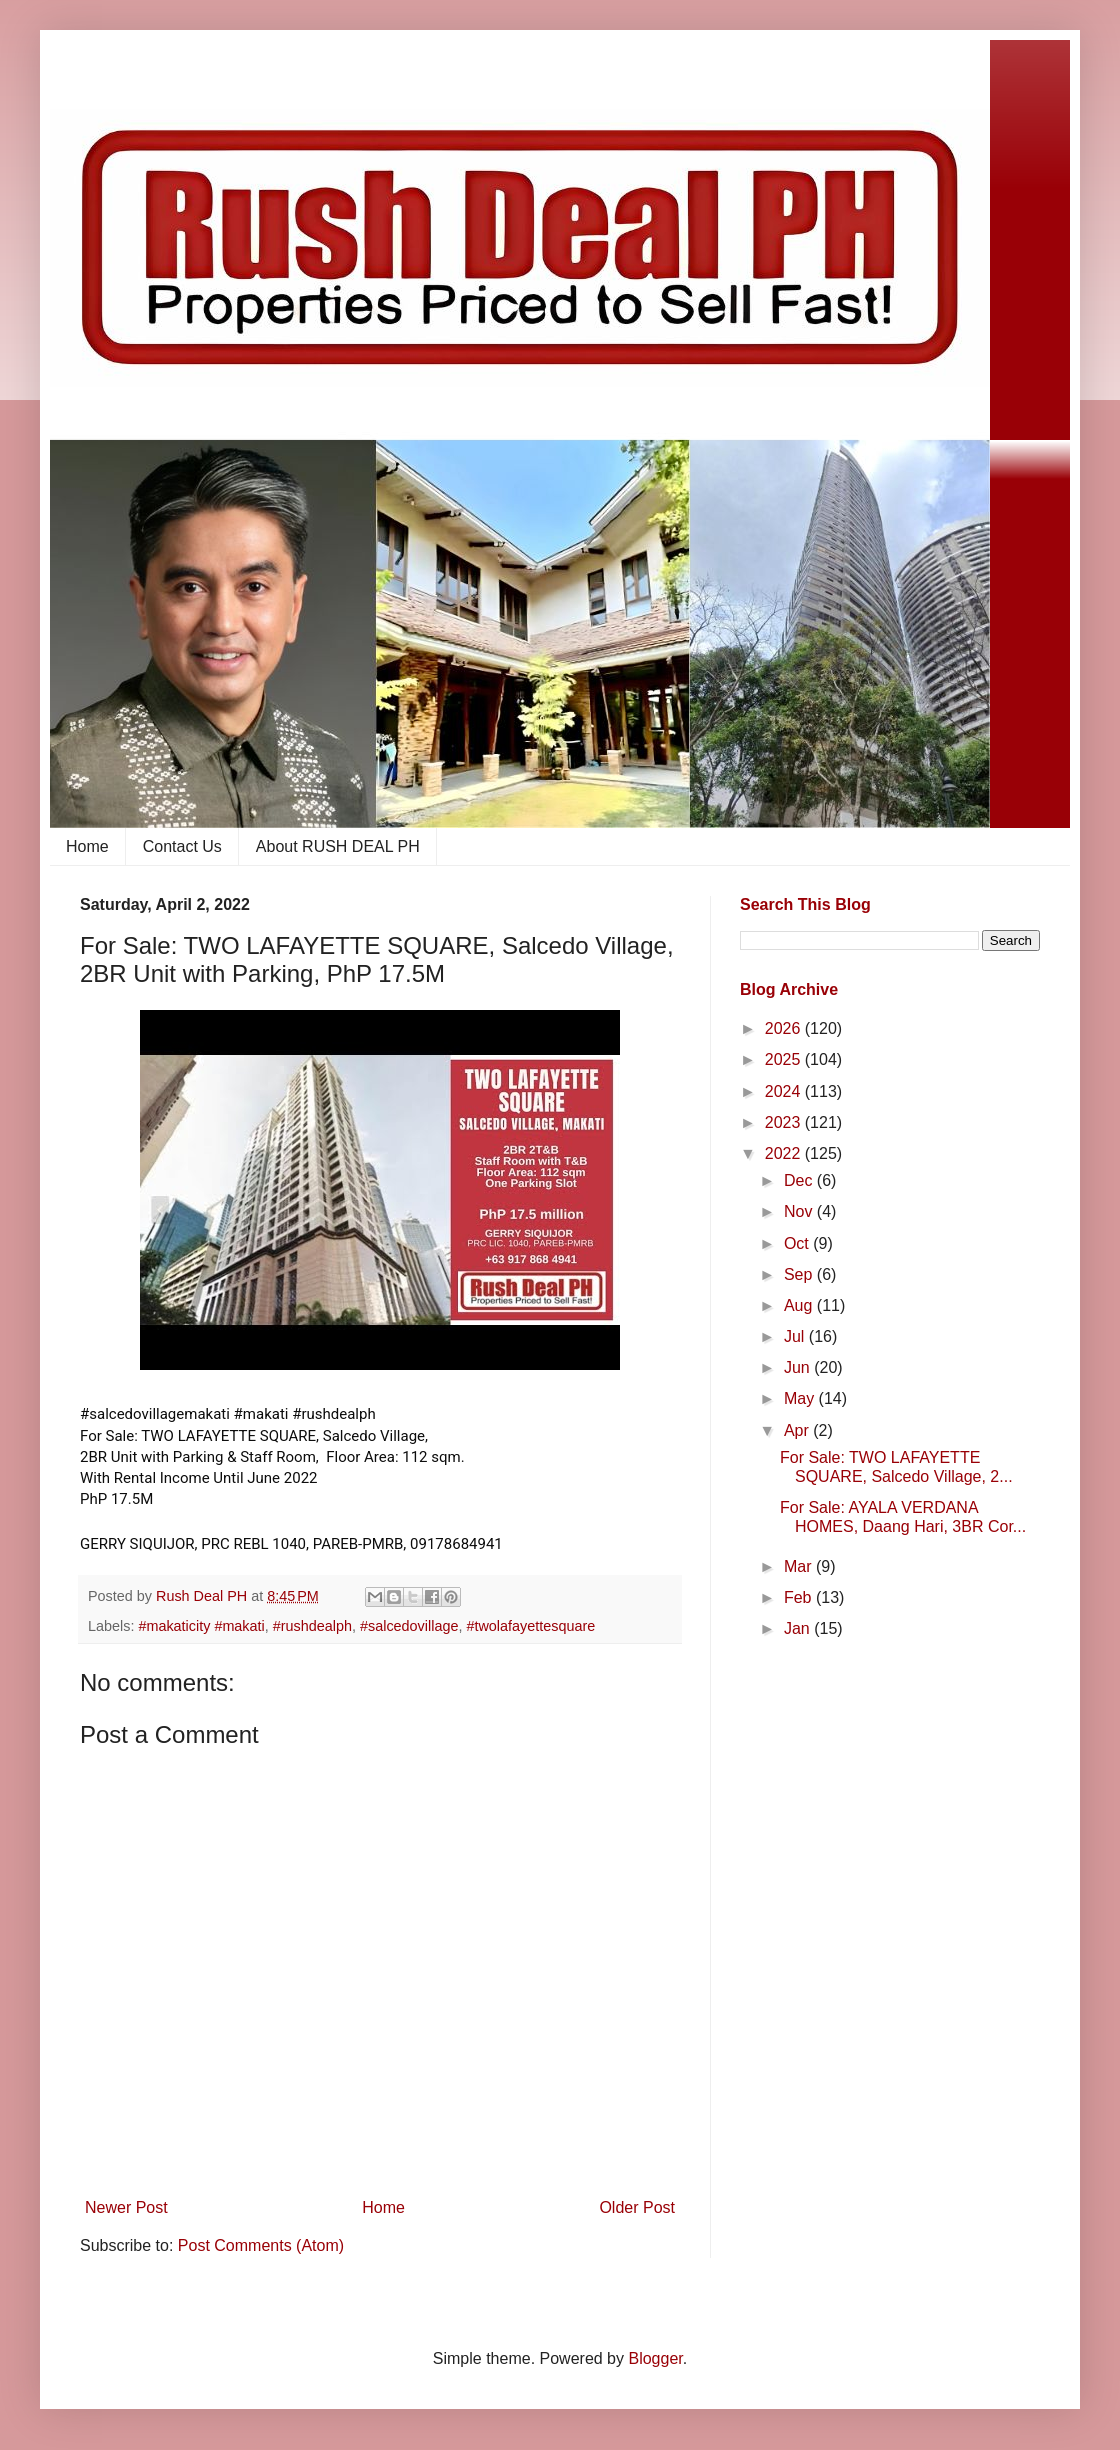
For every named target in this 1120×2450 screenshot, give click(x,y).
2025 (785, 1059)
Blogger (655, 2358)
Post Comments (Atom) (261, 2245)
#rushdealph (312, 1626)
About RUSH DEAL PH (338, 846)
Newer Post (126, 2207)
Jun (799, 1367)
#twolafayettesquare (530, 1626)
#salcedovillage (409, 1626)
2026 (785, 1028)
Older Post (637, 2207)
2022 (785, 1153)
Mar (800, 1566)
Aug (800, 1305)
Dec (800, 1180)
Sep (800, 1274)
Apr (798, 1430)
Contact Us (182, 846)
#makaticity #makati (201, 1626)
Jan (799, 1628)
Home (87, 846)
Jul (796, 1336)
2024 (785, 1091)
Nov (800, 1211)
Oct (798, 1243)
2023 (785, 1122)
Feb (800, 1597)
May (801, 1398)
